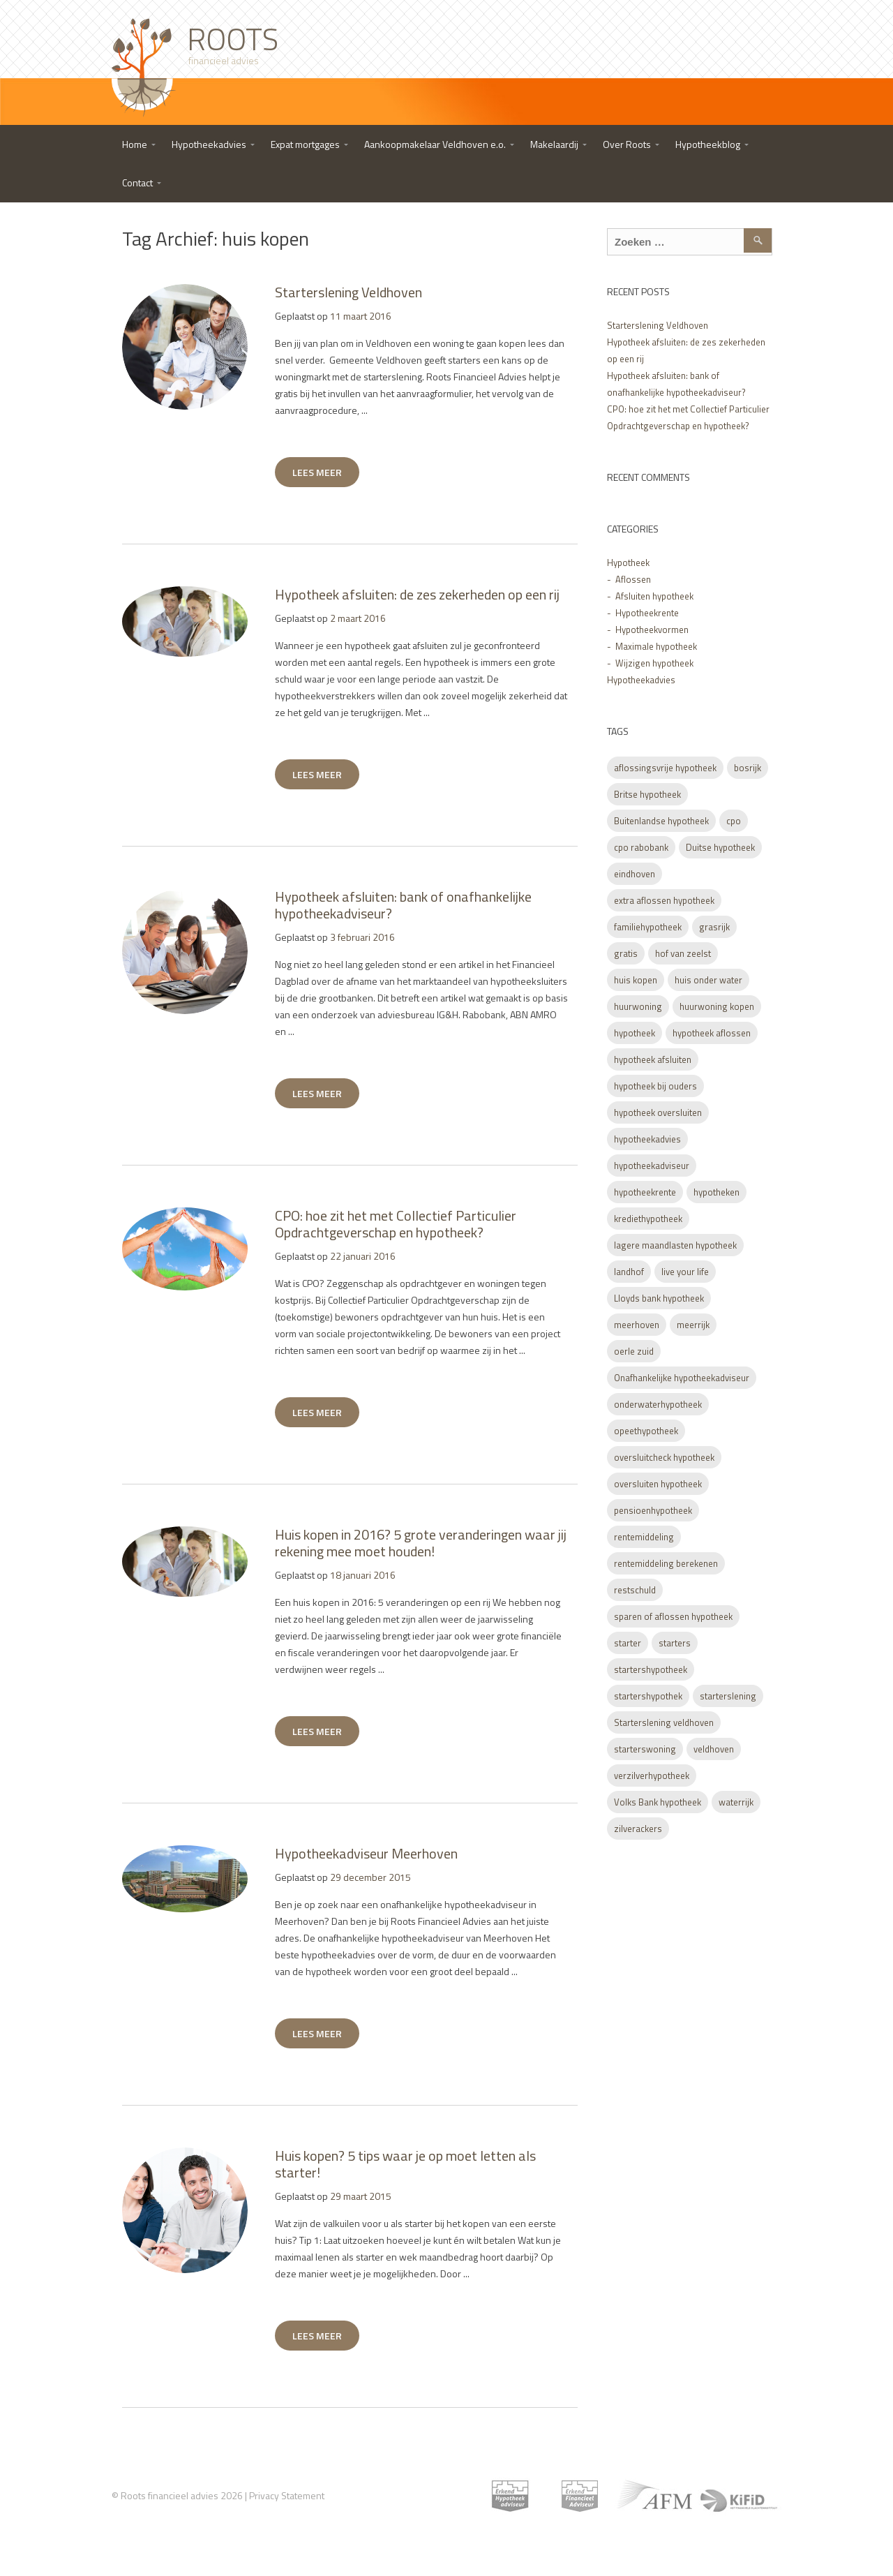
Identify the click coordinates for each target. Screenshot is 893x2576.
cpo (733, 821)
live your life (685, 1272)
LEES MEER (317, 472)
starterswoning (645, 1749)
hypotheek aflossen (712, 1033)
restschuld (635, 1590)
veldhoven (713, 1749)
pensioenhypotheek (653, 1510)
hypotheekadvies (647, 1139)
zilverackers (638, 1829)
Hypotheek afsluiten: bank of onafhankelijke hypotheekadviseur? (403, 905)
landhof (629, 1272)
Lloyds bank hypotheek (659, 1298)
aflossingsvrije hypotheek (665, 768)
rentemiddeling (644, 1537)
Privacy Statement (286, 2495)
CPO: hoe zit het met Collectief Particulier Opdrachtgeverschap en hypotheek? (395, 1224)
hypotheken (716, 1192)
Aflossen (633, 579)
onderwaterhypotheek (658, 1404)
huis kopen (635, 980)
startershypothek (648, 1696)
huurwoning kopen (717, 1006)
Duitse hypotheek (720, 847)
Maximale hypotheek (656, 646)
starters (675, 1643)
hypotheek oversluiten (658, 1112)
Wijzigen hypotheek (654, 663)
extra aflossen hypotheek (664, 900)
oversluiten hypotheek (658, 1484)
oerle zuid (634, 1351)
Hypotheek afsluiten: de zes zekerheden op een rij (417, 594)
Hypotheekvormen (652, 629)
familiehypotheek (648, 927)
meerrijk (693, 1325)
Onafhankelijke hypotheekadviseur (681, 1378)
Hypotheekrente (647, 613)
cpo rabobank (641, 847)
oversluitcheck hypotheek (664, 1457)
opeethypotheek (646, 1431)
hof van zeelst (683, 953)
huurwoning (638, 1006)
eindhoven (634, 874)
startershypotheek (650, 1669)
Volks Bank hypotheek (657, 1802)
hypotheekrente (645, 1192)
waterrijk (736, 1802)
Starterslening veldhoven (664, 1722)
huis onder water (708, 980)
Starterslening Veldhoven (348, 292)
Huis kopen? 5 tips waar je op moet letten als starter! (405, 2164)
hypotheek (634, 1033)
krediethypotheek (648, 1219)
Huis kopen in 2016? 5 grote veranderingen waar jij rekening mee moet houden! (420, 1543)
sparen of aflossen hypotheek (673, 1616)
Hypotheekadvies (641, 680)
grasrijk (714, 927)
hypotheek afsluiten (652, 1059)
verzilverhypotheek (651, 1775)
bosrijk (747, 768)
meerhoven (636, 1325)
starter (627, 1643)
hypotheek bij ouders (655, 1086)
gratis (626, 953)
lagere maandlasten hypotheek (675, 1245)
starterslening (728, 1696)
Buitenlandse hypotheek (661, 821)
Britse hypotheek (647, 794)
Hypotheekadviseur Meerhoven (366, 1853)
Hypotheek (628, 562)
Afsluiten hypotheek (654, 596)
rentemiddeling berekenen (666, 1563)
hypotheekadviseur (651, 1165)
